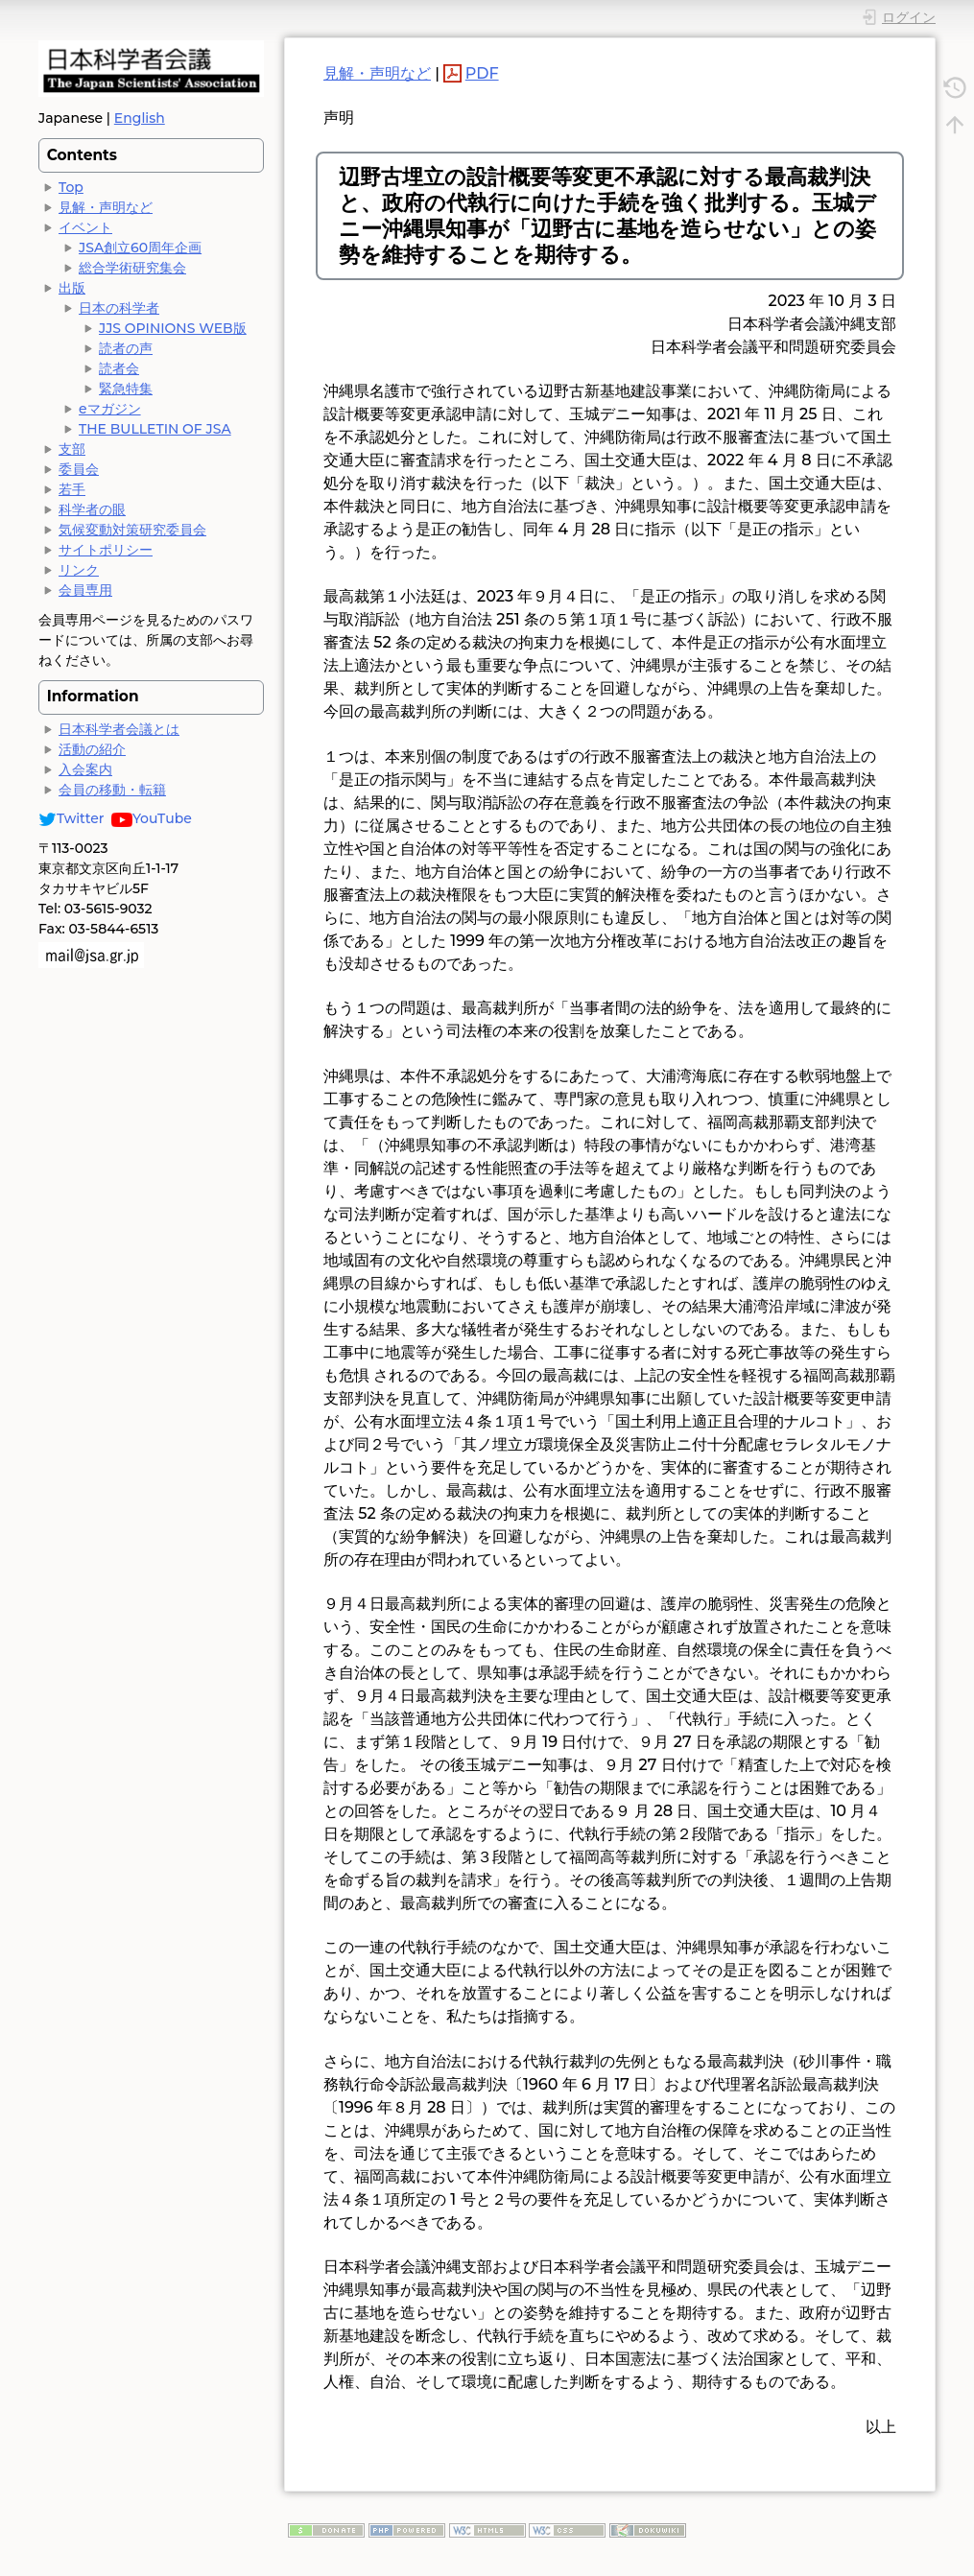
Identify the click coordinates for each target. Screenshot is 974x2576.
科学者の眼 (92, 509)
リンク (79, 570)
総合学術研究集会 (132, 267)
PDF (482, 73)
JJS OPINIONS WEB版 (173, 328)
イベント (85, 227)
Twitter (71, 818)
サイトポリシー (106, 549)
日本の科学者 (119, 308)
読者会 (119, 368)
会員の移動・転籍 (112, 789)
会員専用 (85, 590)
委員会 (79, 469)
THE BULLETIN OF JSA (155, 428)
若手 (72, 489)
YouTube (151, 818)
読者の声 (126, 348)
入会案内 (85, 769)
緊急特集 (126, 388)
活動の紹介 (92, 749)
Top (71, 187)
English (139, 118)
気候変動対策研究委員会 (132, 529)
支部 (72, 449)
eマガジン (110, 408)
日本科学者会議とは (119, 729)
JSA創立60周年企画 (140, 247)
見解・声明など (106, 207)
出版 (72, 287)
